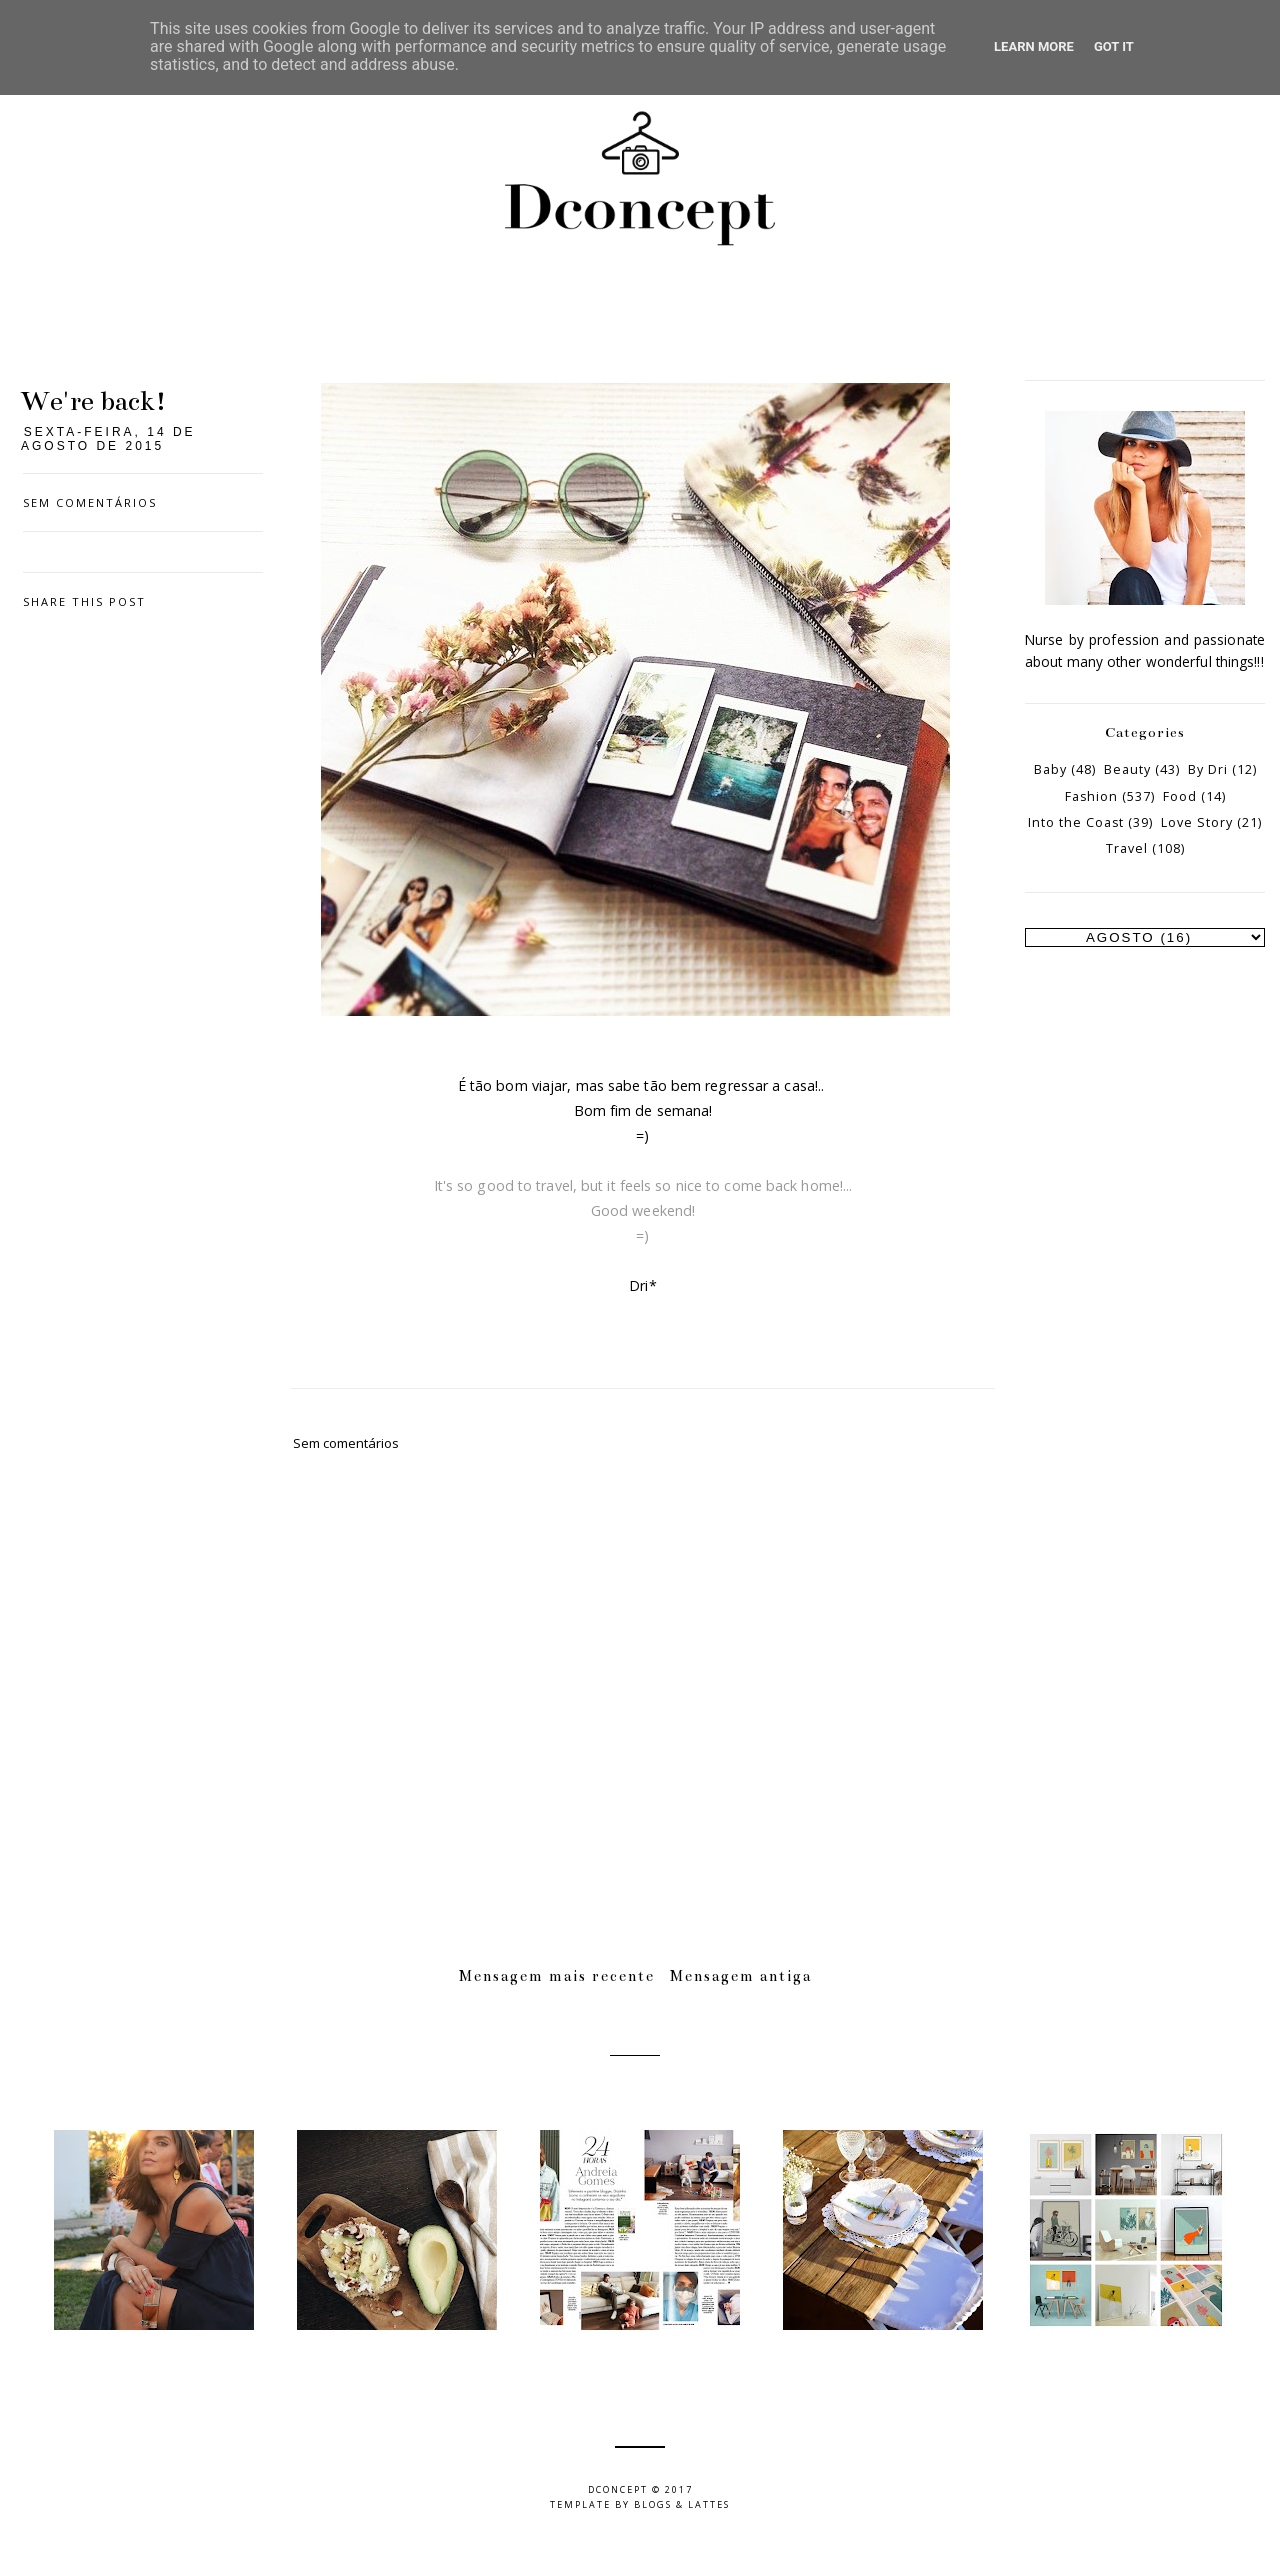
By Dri (1208, 769)
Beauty (1127, 769)
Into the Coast (1076, 822)
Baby (1050, 769)
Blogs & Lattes (682, 2504)
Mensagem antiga (741, 1976)
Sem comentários (90, 502)
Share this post (84, 601)
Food (1180, 796)
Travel (1127, 848)
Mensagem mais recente (557, 1976)
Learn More (1034, 46)
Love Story (1197, 822)
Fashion (1091, 796)
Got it (1114, 46)
